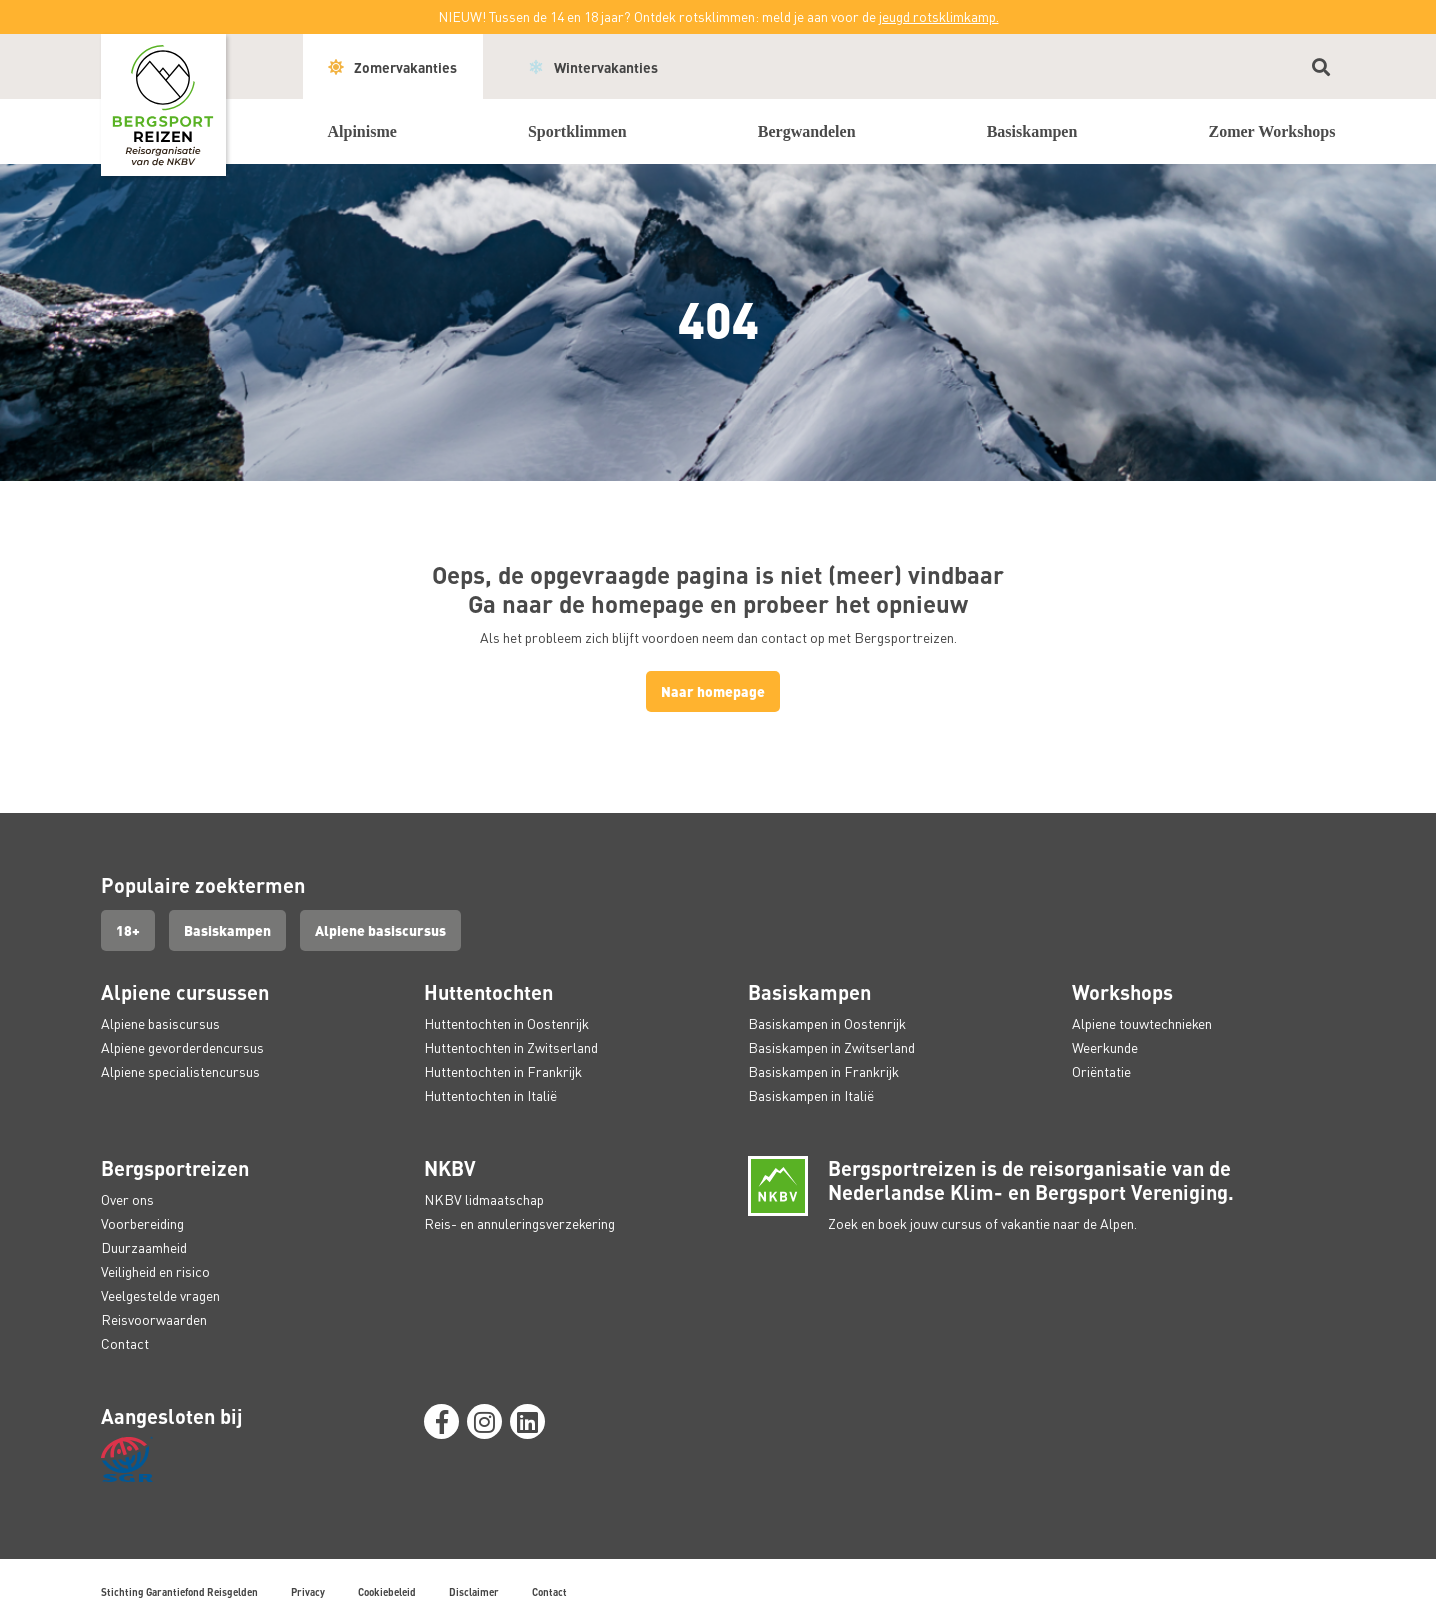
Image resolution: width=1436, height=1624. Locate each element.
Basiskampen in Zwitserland (831, 1047)
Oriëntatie (1101, 1071)
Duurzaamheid (144, 1247)
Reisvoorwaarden (154, 1319)
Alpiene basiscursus (380, 930)
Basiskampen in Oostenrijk (827, 1023)
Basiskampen (227, 930)
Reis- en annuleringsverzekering (519, 1223)
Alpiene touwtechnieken (1142, 1023)
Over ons (127, 1199)
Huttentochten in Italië (490, 1095)
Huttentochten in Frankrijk (503, 1071)
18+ (128, 930)
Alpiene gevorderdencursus (182, 1047)
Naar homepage (713, 691)
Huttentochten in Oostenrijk (506, 1023)
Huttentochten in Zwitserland (511, 1047)
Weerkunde (1105, 1047)
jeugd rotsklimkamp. (939, 16)
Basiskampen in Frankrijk (823, 1071)
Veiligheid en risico (155, 1271)
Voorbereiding (142, 1223)
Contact (125, 1343)
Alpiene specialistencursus (180, 1071)
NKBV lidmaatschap (484, 1199)
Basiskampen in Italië (811, 1095)
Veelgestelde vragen (160, 1295)
